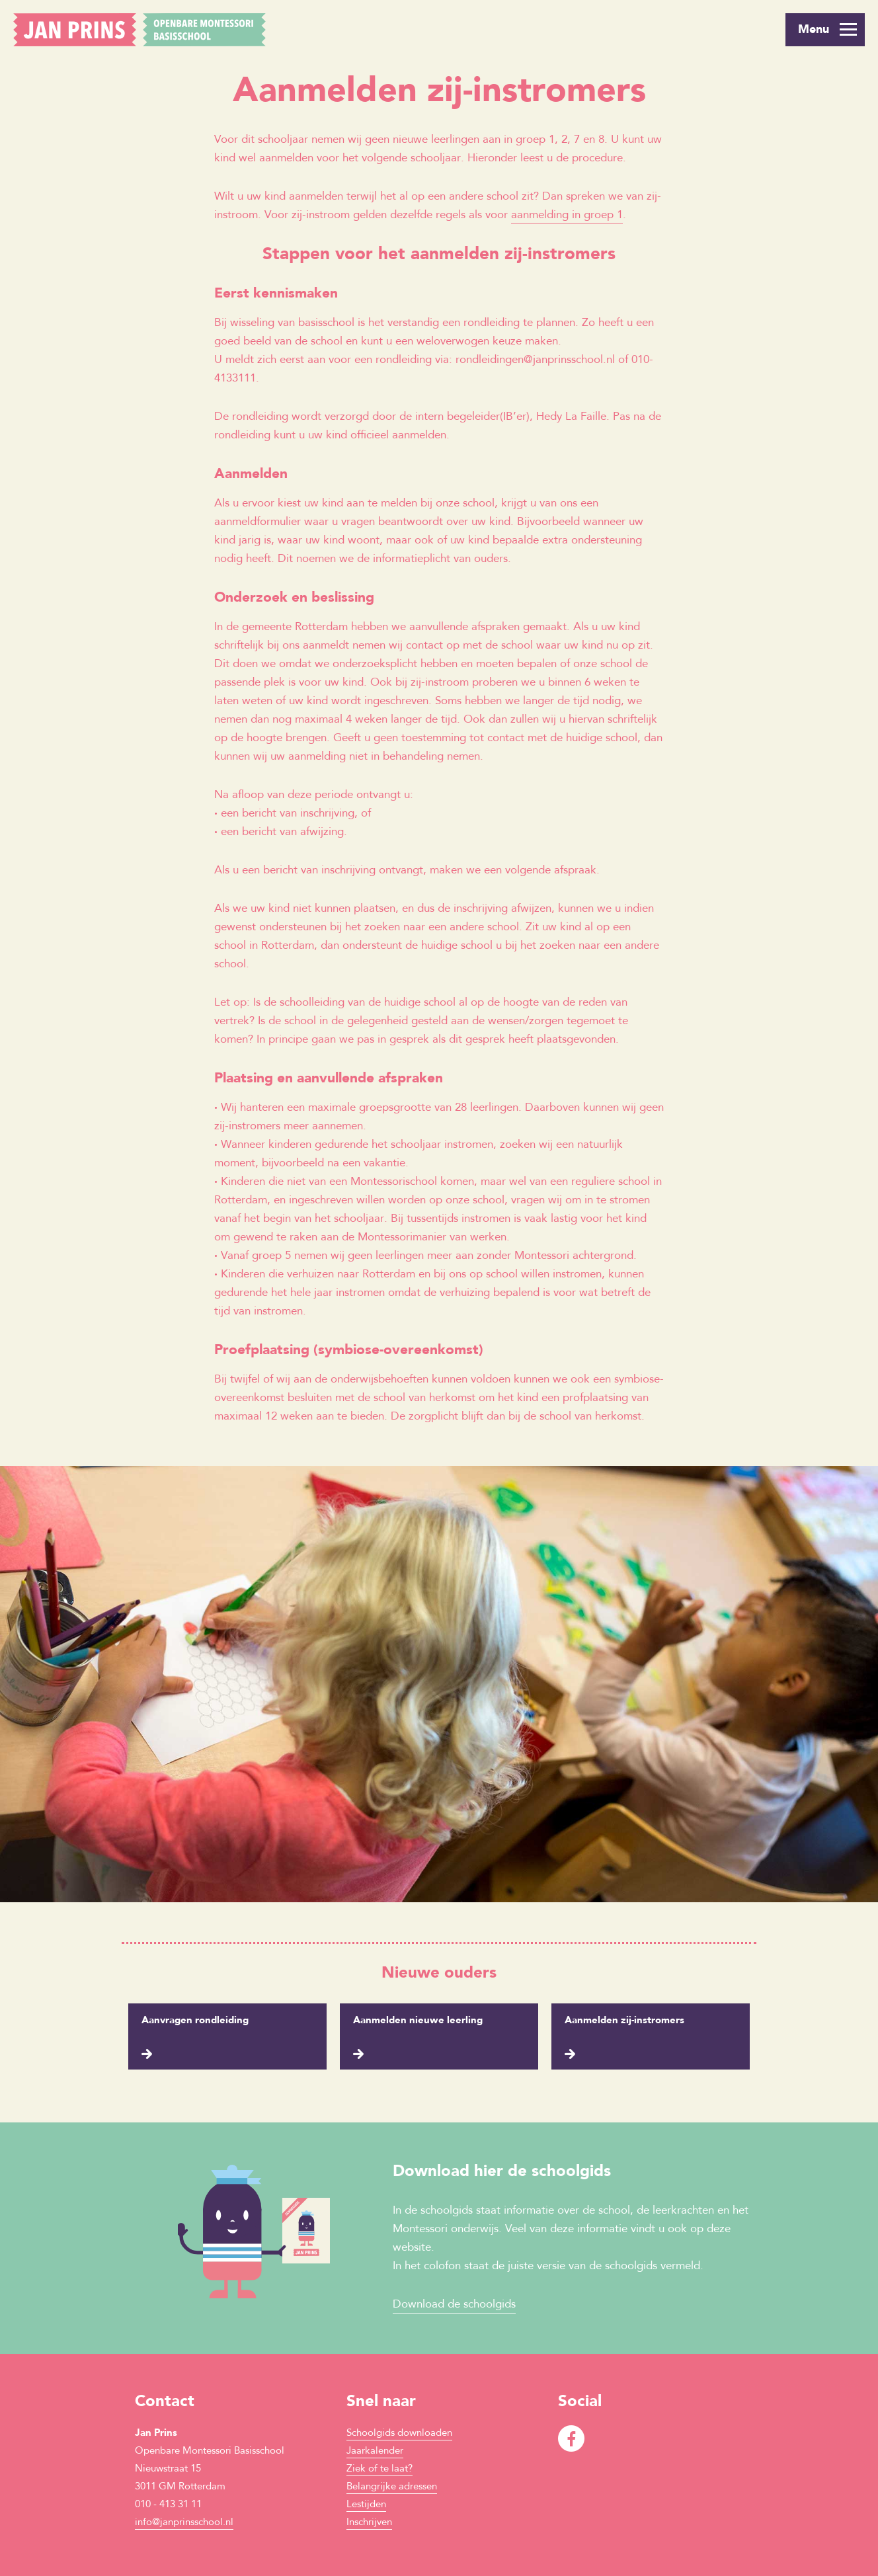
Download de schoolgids (454, 2304)
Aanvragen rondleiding (195, 2021)
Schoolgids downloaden (399, 2433)
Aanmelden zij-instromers (624, 2021)
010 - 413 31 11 (168, 2505)
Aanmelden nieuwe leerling (418, 2021)
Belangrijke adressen (391, 2487)
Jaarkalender (374, 2451)
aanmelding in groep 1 (567, 215)
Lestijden (366, 2505)
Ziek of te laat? (379, 2469)
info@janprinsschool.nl (184, 2523)
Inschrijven (369, 2523)
